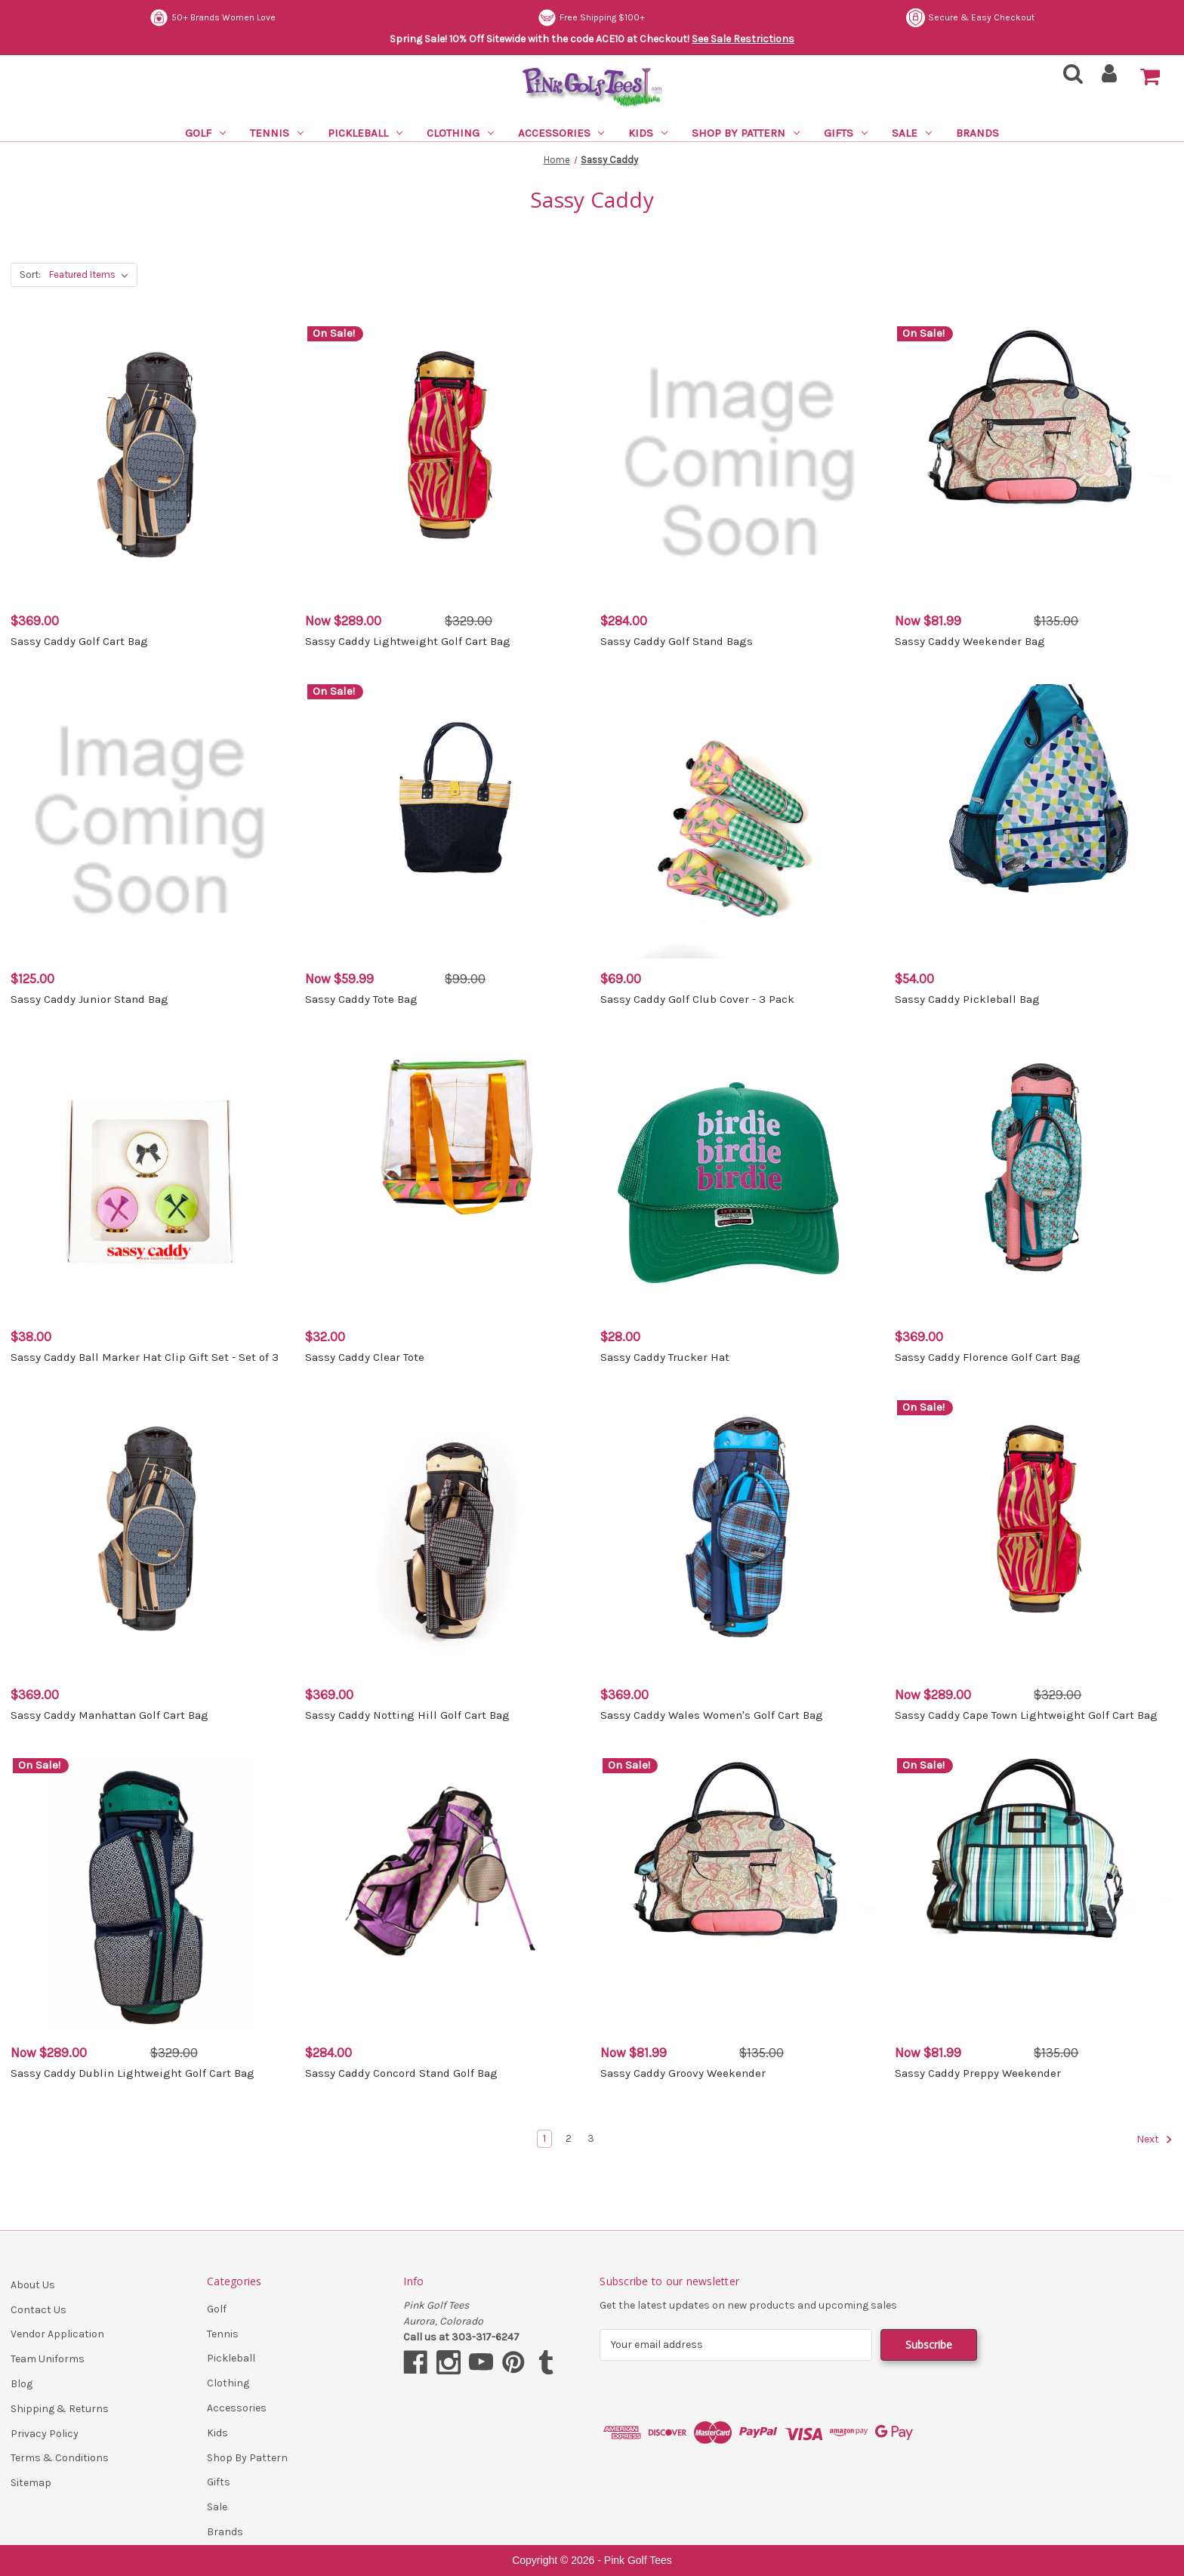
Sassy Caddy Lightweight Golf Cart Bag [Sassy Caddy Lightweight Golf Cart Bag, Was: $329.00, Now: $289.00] (407, 641)
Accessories (561, 133)
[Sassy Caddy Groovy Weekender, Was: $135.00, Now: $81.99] (740, 1895)
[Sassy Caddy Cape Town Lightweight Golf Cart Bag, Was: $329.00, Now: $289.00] (1034, 1537)
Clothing (460, 133)
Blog (21, 2383)
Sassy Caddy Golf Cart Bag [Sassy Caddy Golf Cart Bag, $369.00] (79, 641)
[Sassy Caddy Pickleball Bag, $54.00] (1034, 821)
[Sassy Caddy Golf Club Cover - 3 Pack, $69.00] (740, 821)
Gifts (846, 133)
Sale (912, 133)
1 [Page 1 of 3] (544, 2138)
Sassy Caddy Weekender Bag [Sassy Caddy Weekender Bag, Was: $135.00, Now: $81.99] (970, 641)
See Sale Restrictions (743, 38)
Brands (977, 133)
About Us (33, 2284)
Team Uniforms (48, 2358)
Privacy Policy (45, 2433)
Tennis (277, 133)
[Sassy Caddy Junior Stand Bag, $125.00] (150, 821)
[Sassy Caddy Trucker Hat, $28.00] (740, 1179)
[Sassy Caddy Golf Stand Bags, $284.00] (740, 463)
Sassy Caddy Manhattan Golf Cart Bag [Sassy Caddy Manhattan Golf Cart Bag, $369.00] (109, 1715)
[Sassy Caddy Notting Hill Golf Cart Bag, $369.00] (444, 1537)
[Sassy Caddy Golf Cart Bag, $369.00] (150, 463)
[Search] (1068, 78)
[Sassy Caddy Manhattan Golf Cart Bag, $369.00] (150, 1537)
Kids (648, 133)
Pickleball (365, 133)
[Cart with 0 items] (1150, 77)
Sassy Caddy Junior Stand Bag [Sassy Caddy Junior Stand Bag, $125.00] (89, 999)
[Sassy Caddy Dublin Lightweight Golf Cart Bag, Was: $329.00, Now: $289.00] (150, 1895)
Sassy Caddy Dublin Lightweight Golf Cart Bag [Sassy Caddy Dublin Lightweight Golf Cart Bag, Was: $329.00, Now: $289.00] (132, 2073)
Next (1154, 2139)
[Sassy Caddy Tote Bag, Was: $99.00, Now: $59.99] (444, 821)
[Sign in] (1109, 78)
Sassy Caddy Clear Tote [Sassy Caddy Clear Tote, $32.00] (364, 1357)
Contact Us (38, 2309)
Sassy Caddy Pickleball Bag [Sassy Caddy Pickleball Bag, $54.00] (967, 999)
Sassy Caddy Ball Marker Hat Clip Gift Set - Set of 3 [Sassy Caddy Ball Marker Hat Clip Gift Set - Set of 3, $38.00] (145, 1357)
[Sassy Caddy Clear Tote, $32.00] (444, 1179)
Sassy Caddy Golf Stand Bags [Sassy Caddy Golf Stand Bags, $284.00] (676, 641)
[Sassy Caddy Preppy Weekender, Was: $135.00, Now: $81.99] (1034, 1895)
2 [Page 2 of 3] (569, 2138)
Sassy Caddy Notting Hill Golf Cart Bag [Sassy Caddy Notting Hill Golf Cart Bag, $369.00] (407, 1715)
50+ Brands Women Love (213, 17)
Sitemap (31, 2482)
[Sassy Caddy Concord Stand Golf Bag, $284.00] (444, 1895)
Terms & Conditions (60, 2457)
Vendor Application (57, 2334)
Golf (205, 133)
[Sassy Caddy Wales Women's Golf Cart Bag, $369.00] (740, 1537)
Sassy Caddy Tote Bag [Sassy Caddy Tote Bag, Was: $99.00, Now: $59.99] (361, 999)
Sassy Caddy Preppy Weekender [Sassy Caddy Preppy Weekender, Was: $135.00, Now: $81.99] (978, 2073)
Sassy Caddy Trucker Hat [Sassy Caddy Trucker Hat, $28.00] (664, 1357)
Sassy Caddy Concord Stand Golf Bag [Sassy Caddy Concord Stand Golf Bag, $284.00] (401, 2073)
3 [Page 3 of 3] (590, 2138)
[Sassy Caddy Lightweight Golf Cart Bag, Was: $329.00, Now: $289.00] (444, 463)
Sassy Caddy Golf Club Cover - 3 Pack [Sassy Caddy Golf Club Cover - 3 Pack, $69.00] (697, 999)
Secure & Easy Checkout (970, 17)
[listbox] (92, 275)
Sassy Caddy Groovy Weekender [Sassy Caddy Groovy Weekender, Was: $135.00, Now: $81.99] (683, 2073)
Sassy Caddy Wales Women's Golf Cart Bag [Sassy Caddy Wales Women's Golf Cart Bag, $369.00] (711, 1715)
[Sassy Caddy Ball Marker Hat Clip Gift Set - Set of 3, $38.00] (150, 1179)
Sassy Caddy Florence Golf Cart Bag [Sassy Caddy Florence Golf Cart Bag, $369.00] (988, 1357)
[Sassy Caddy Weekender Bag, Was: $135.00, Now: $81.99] (1034, 463)
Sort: (30, 274)
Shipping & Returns (60, 2408)
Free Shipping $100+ (591, 17)
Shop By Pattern (746, 133)
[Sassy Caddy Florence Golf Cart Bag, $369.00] (1034, 1179)
